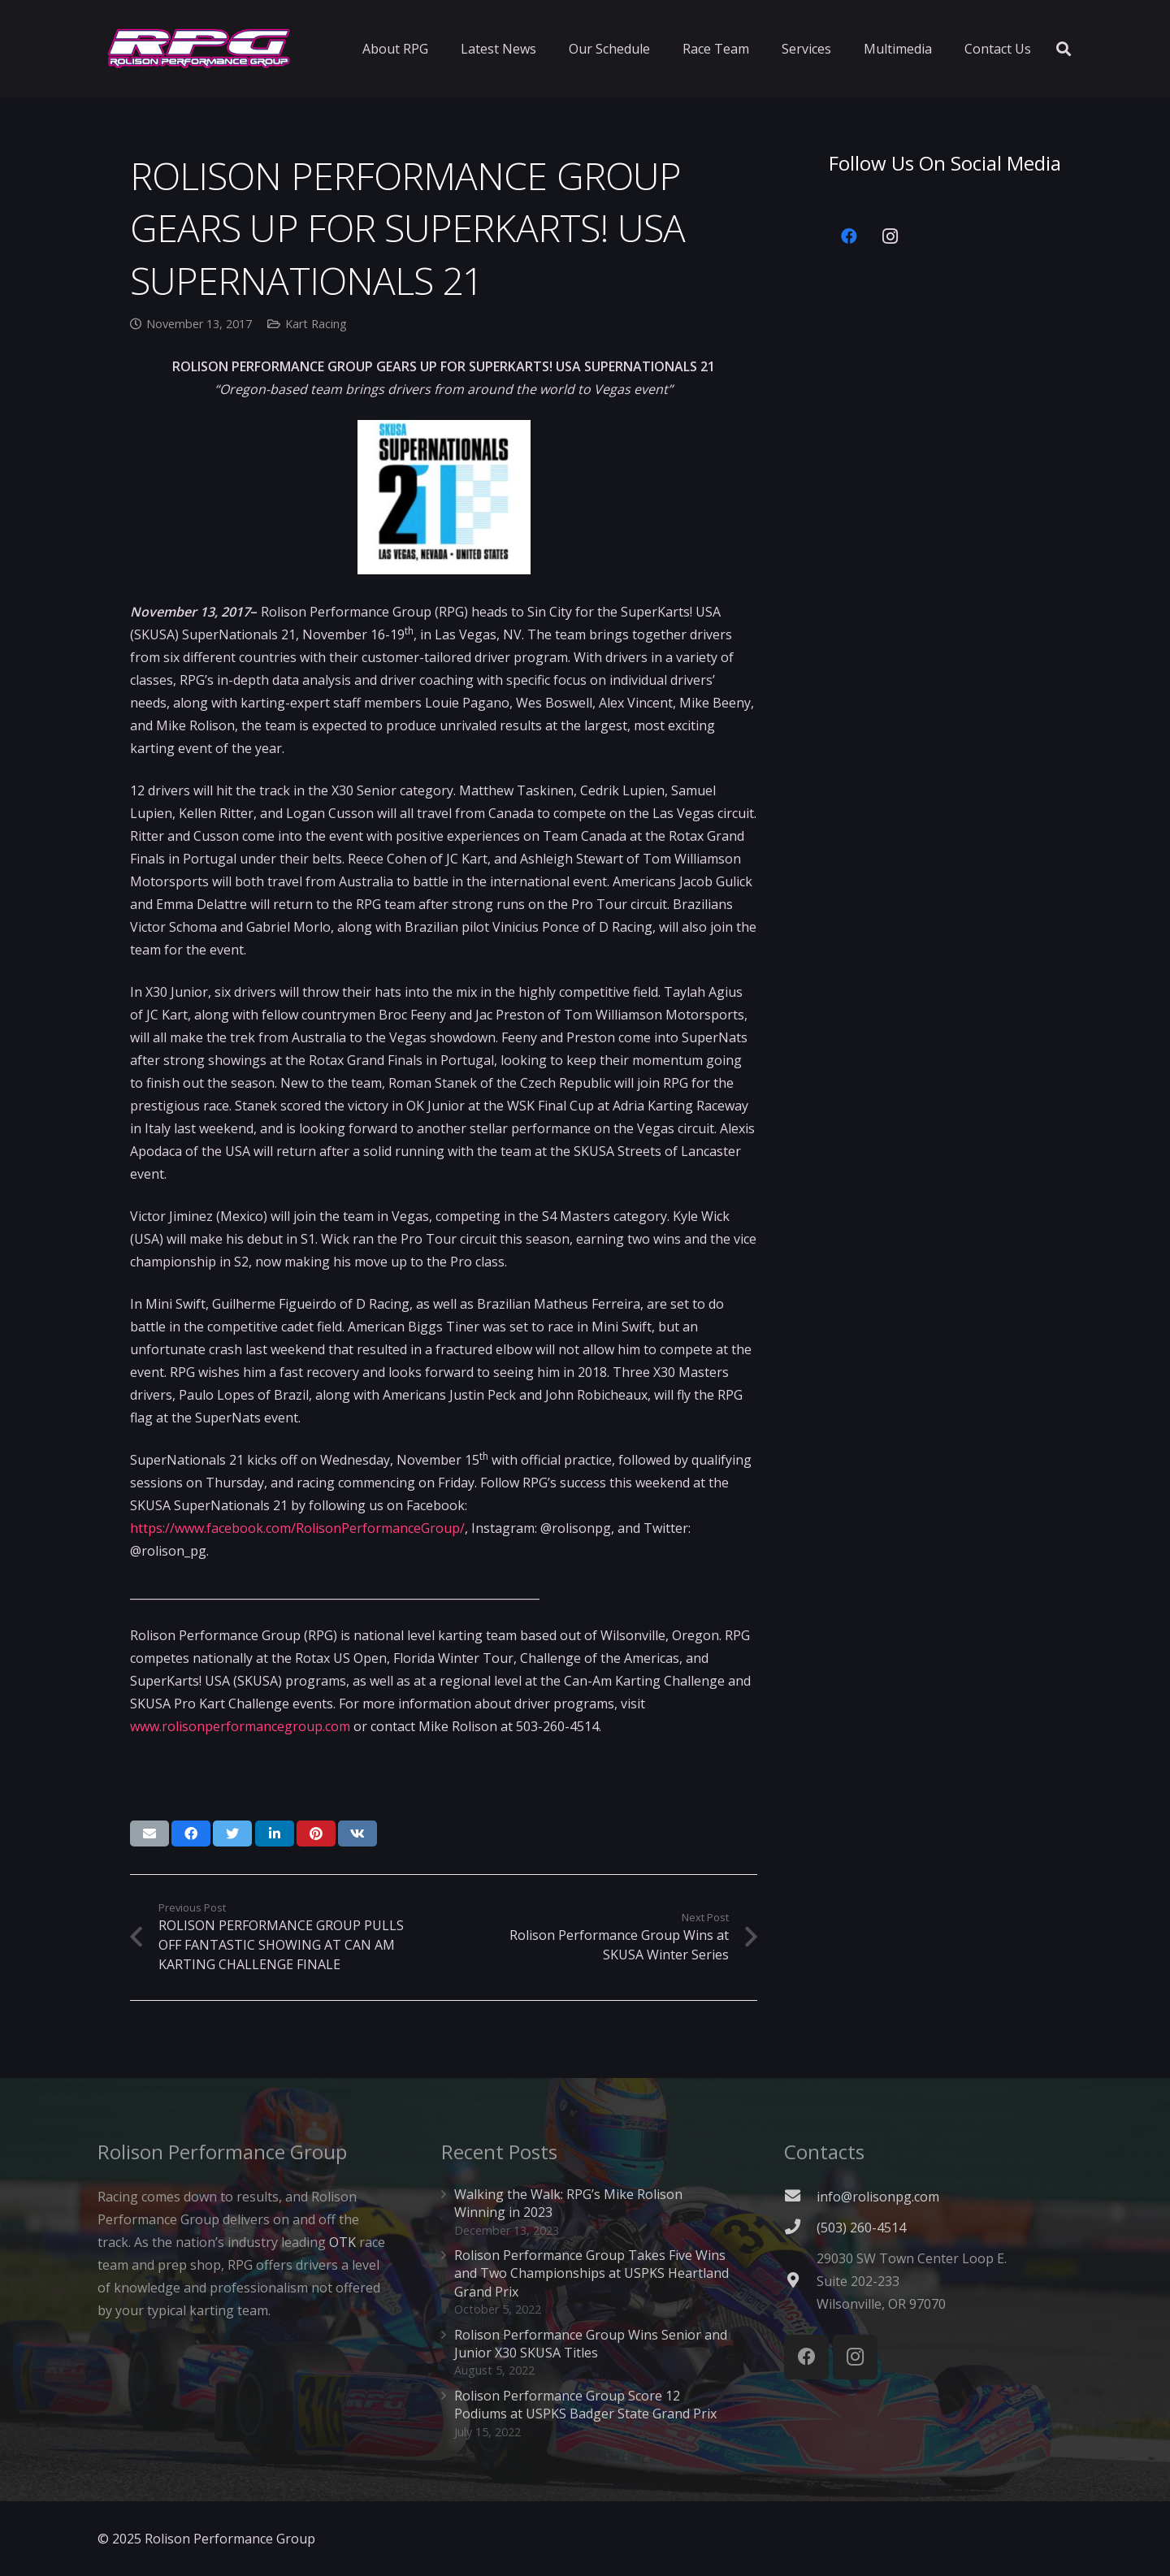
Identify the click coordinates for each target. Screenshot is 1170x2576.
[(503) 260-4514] (800, 2227)
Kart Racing (316, 323)
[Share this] (190, 1833)
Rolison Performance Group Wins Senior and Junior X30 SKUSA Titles (590, 2344)
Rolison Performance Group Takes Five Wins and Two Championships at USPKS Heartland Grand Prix (591, 2273)
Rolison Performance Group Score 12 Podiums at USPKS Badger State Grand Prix (585, 2404)
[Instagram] (889, 236)
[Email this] (149, 1833)
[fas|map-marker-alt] (800, 2281)
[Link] (199, 48)
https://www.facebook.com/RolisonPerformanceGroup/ (297, 1528)
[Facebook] (849, 236)
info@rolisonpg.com (878, 2197)
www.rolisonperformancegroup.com (240, 1726)
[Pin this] (316, 1833)
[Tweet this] (232, 1833)
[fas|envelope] (800, 2196)
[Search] (1063, 49)
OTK (342, 2242)
